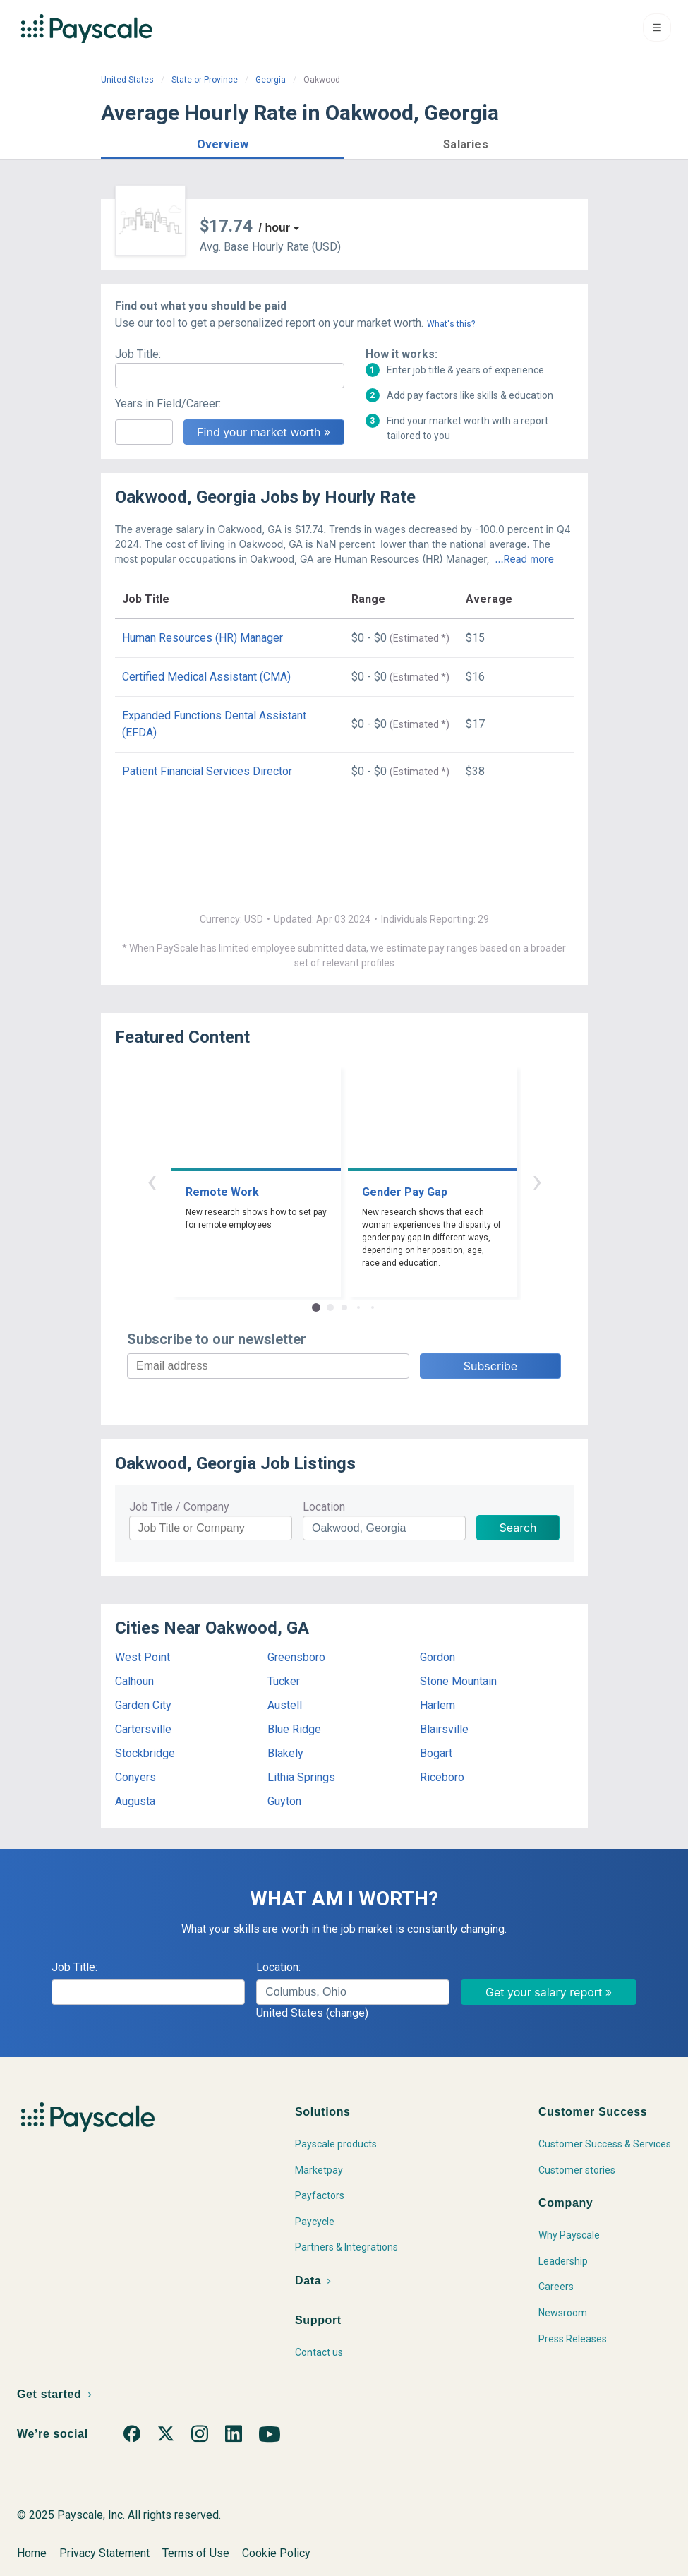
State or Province (204, 80)
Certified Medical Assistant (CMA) (206, 676)
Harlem (437, 1705)
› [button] (537, 1181)
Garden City (143, 1705)
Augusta (135, 1801)
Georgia (270, 80)
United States (127, 80)
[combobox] (352, 1992)
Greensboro (296, 1657)
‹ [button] (152, 1181)
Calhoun (134, 1681)
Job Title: (138, 354)
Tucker (283, 1681)
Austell (284, 1705)
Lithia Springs (301, 1777)
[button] (222, 142)
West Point (142, 1657)
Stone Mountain (458, 1681)
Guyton (284, 1801)
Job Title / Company (179, 1507)
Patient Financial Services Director (207, 771)
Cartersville (143, 1729)
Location (324, 1507)
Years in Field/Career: (168, 403)
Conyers (135, 1777)
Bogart (436, 1753)
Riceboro (442, 1777)
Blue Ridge (294, 1729)
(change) (347, 2013)
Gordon (437, 1657)
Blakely (285, 1753)
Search (517, 1528)
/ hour (274, 228)
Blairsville (444, 1729)
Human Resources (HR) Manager (202, 638)
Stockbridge (145, 1753)
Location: (278, 1967)
